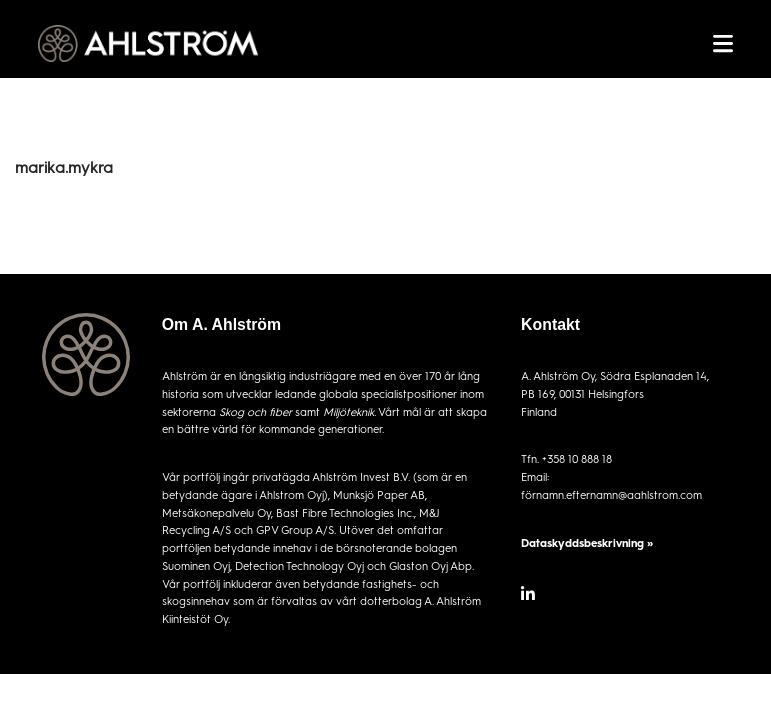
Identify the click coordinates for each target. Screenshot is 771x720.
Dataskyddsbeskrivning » (587, 542)
